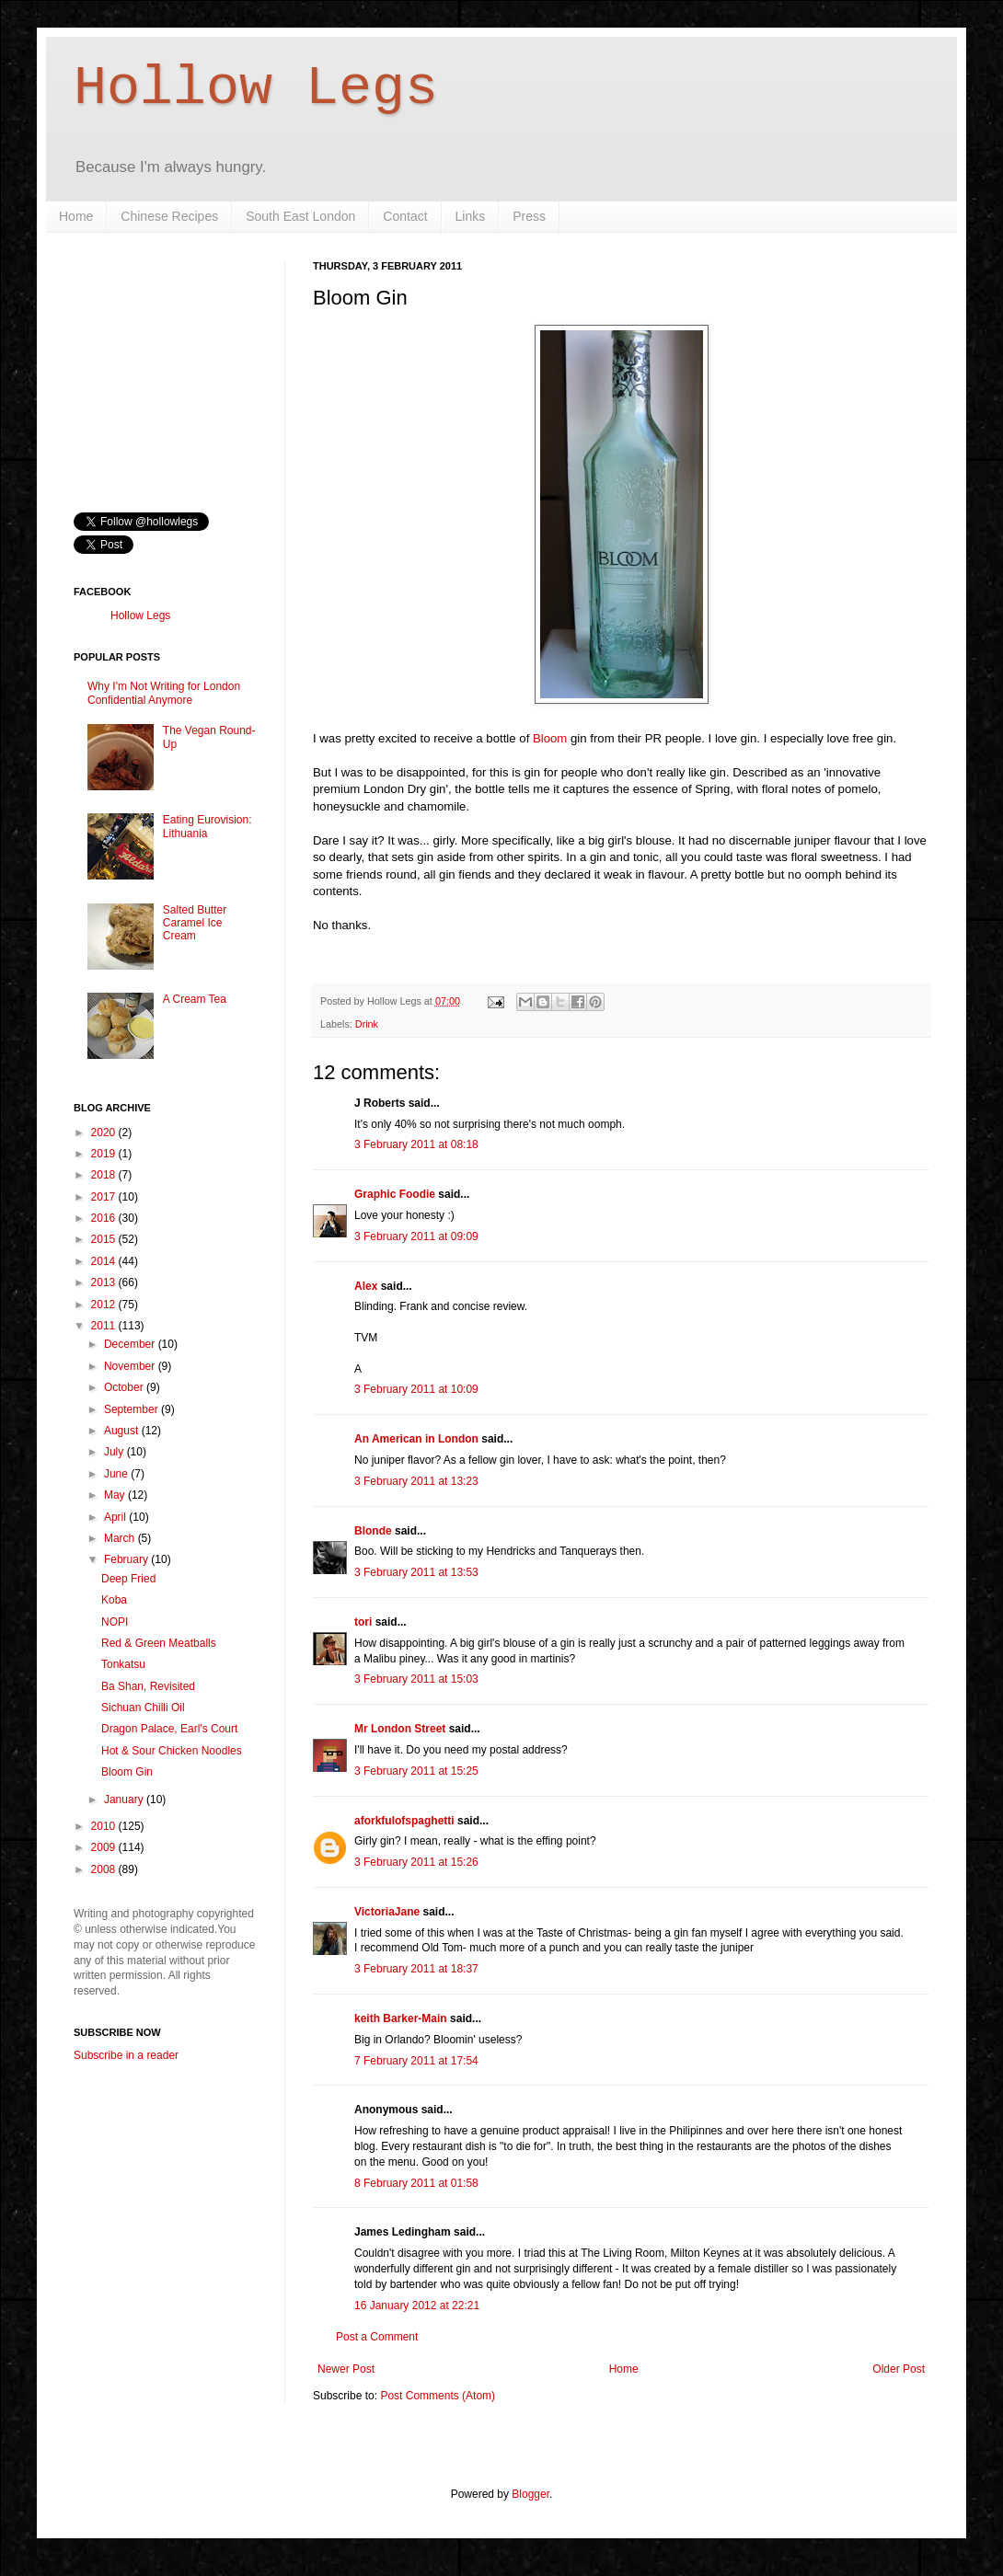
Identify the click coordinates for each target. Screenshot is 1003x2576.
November (131, 1366)
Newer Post (346, 2369)
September (132, 1409)
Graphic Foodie (394, 1194)
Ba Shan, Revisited (148, 1686)
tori (363, 1622)
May (116, 1495)
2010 (105, 1826)
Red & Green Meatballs (158, 1643)
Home (76, 216)
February (127, 1559)
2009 (105, 1847)
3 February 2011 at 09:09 (416, 1236)
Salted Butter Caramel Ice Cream (194, 923)
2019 (105, 1153)
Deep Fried (128, 1578)
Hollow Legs (256, 88)
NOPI (114, 1622)
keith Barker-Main (400, 2018)
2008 (105, 1869)
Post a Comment (377, 2336)
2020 (105, 1132)
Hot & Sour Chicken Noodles (171, 1750)
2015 (105, 1239)
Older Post (898, 2369)
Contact (405, 216)
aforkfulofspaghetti (404, 1820)
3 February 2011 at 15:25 (416, 1771)
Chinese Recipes (169, 216)
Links (470, 216)
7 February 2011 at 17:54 (416, 2060)
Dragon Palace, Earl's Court (169, 1728)
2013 (105, 1282)
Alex (365, 1286)
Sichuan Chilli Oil (143, 1707)
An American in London (416, 1438)
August (123, 1430)
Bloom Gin (127, 1771)
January (125, 1799)
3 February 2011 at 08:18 (416, 1144)
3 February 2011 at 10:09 (416, 1389)
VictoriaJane (387, 1911)
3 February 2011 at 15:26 (416, 1862)
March (121, 1538)
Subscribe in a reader (126, 2055)
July (115, 1451)
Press (529, 216)
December (131, 1344)
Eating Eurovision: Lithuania (207, 826)
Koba (114, 1599)
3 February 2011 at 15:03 (416, 1679)
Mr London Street (399, 1728)
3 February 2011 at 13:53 (416, 1572)
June (117, 1473)
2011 (105, 1325)
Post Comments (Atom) (437, 2395)
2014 (105, 1261)
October (125, 1387)
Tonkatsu (123, 1664)
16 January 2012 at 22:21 (416, 2305)
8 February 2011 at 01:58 (416, 2183)
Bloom (550, 738)
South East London (300, 216)
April (116, 1517)
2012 (105, 1304)
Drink (366, 1023)
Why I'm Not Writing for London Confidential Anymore (163, 693)
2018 (105, 1174)
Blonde (373, 1530)
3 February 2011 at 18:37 (416, 1968)
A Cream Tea (194, 999)
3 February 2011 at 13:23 (416, 1481)
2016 (105, 1218)
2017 (105, 1196)
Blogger (530, 2494)
